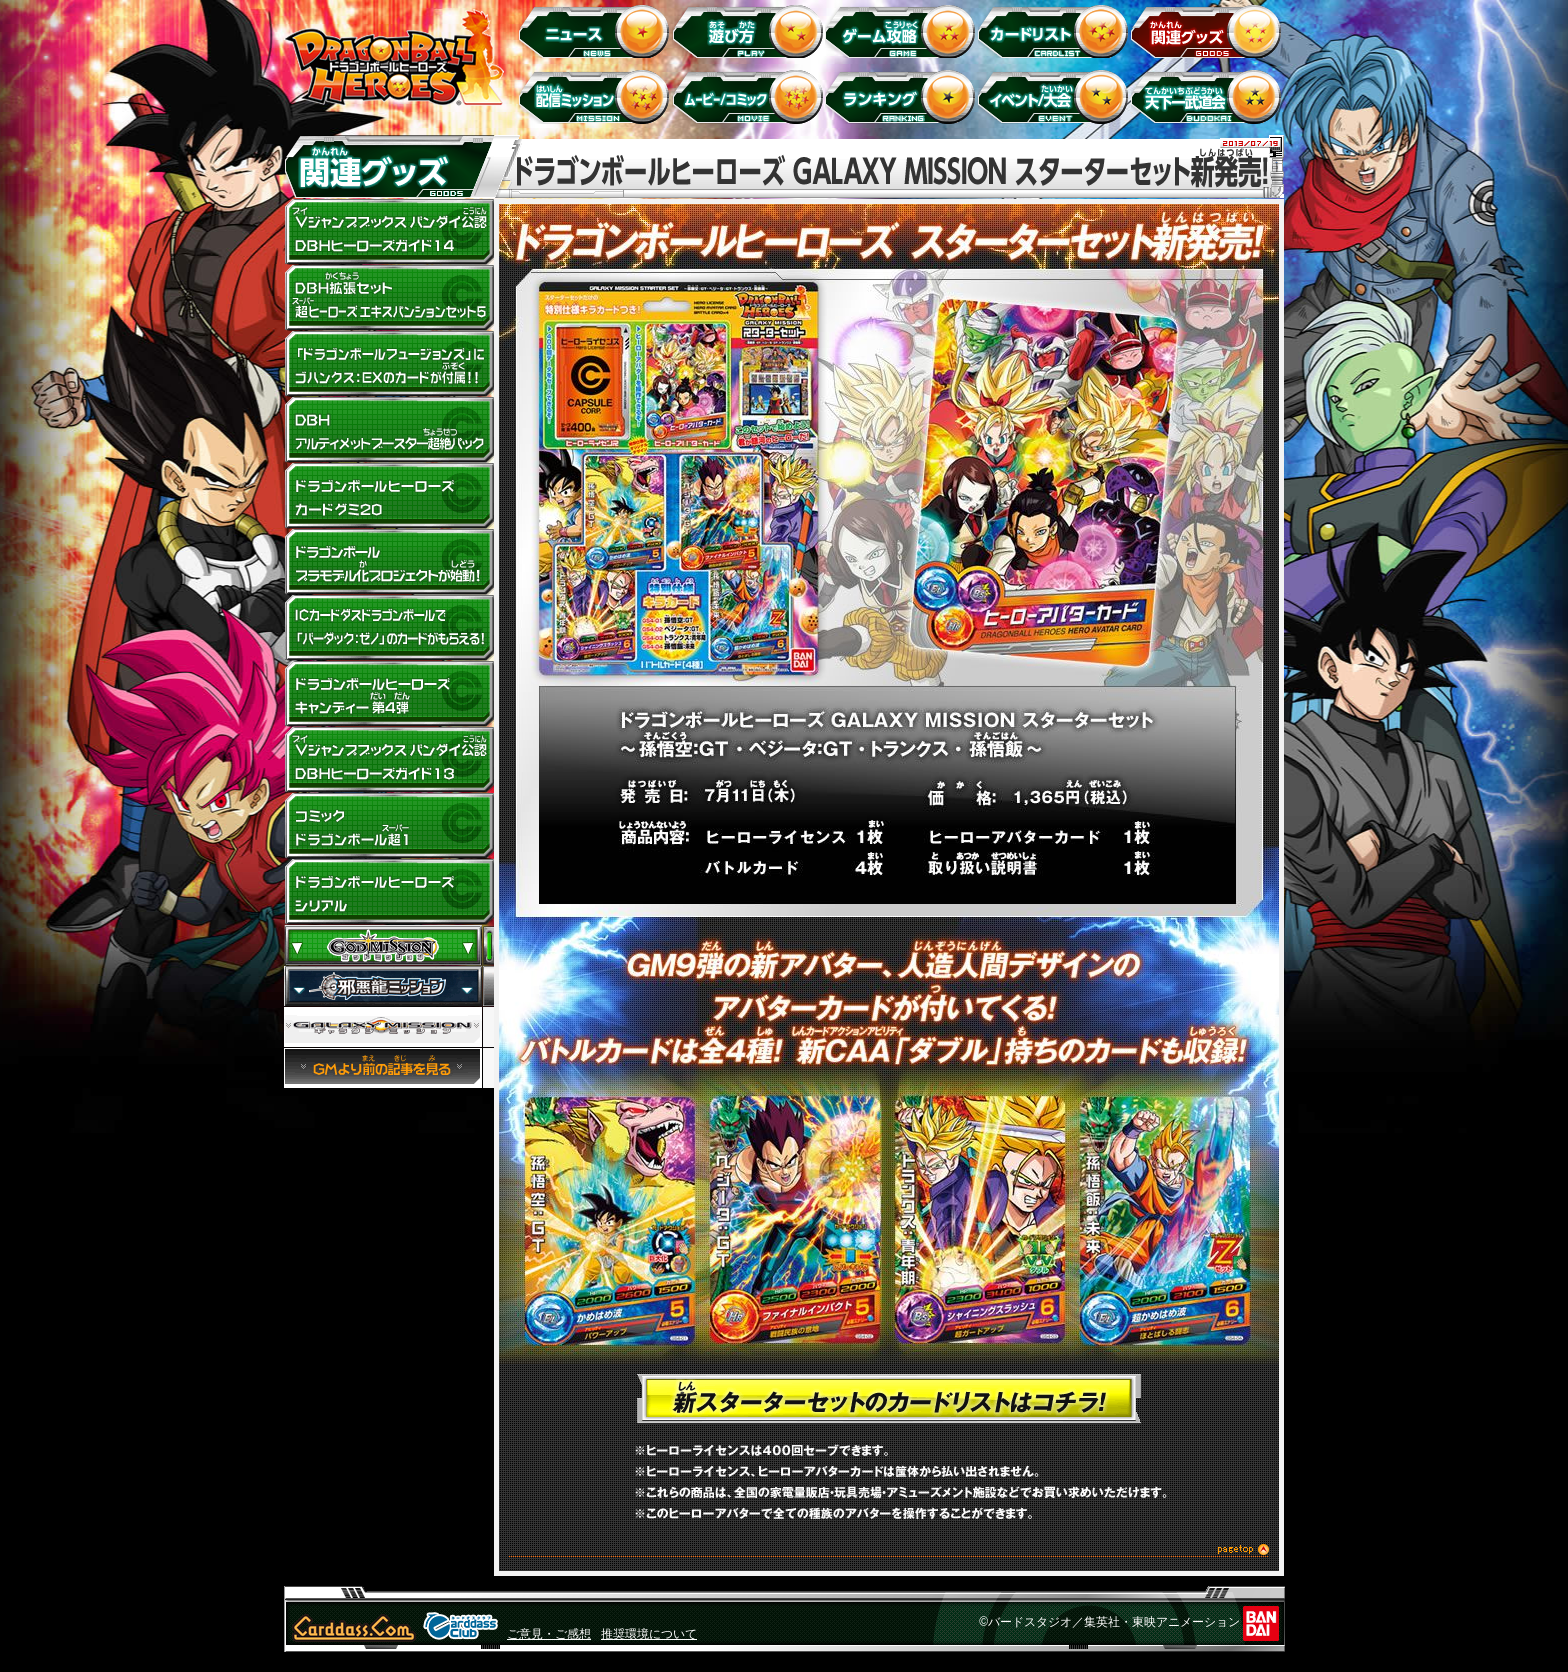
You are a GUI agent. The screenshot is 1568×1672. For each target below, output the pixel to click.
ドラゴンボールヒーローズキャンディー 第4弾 (389, 694)
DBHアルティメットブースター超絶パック (389, 430)
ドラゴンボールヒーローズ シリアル (389, 892)
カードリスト (1056, 30)
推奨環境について (649, 1634)
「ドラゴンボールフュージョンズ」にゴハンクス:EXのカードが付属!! (389, 364)
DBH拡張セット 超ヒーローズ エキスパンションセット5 (389, 298)
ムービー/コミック (750, 96)
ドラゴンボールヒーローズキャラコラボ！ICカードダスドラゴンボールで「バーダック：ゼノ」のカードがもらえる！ (389, 628)
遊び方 (750, 30)
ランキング (903, 96)
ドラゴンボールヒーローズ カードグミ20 (389, 496)
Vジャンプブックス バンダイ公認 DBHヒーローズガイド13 (389, 760)
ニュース (597, 30)
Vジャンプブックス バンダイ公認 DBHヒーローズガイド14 (389, 232)
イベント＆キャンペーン (1056, 96)
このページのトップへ (889, 1552)
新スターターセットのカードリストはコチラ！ (889, 1399)
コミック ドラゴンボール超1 (389, 826)
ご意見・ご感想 (549, 1634)
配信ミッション (597, 96)
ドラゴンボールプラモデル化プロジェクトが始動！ (389, 562)
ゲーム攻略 (903, 30)
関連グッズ (1209, 30)
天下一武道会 (1209, 96)
